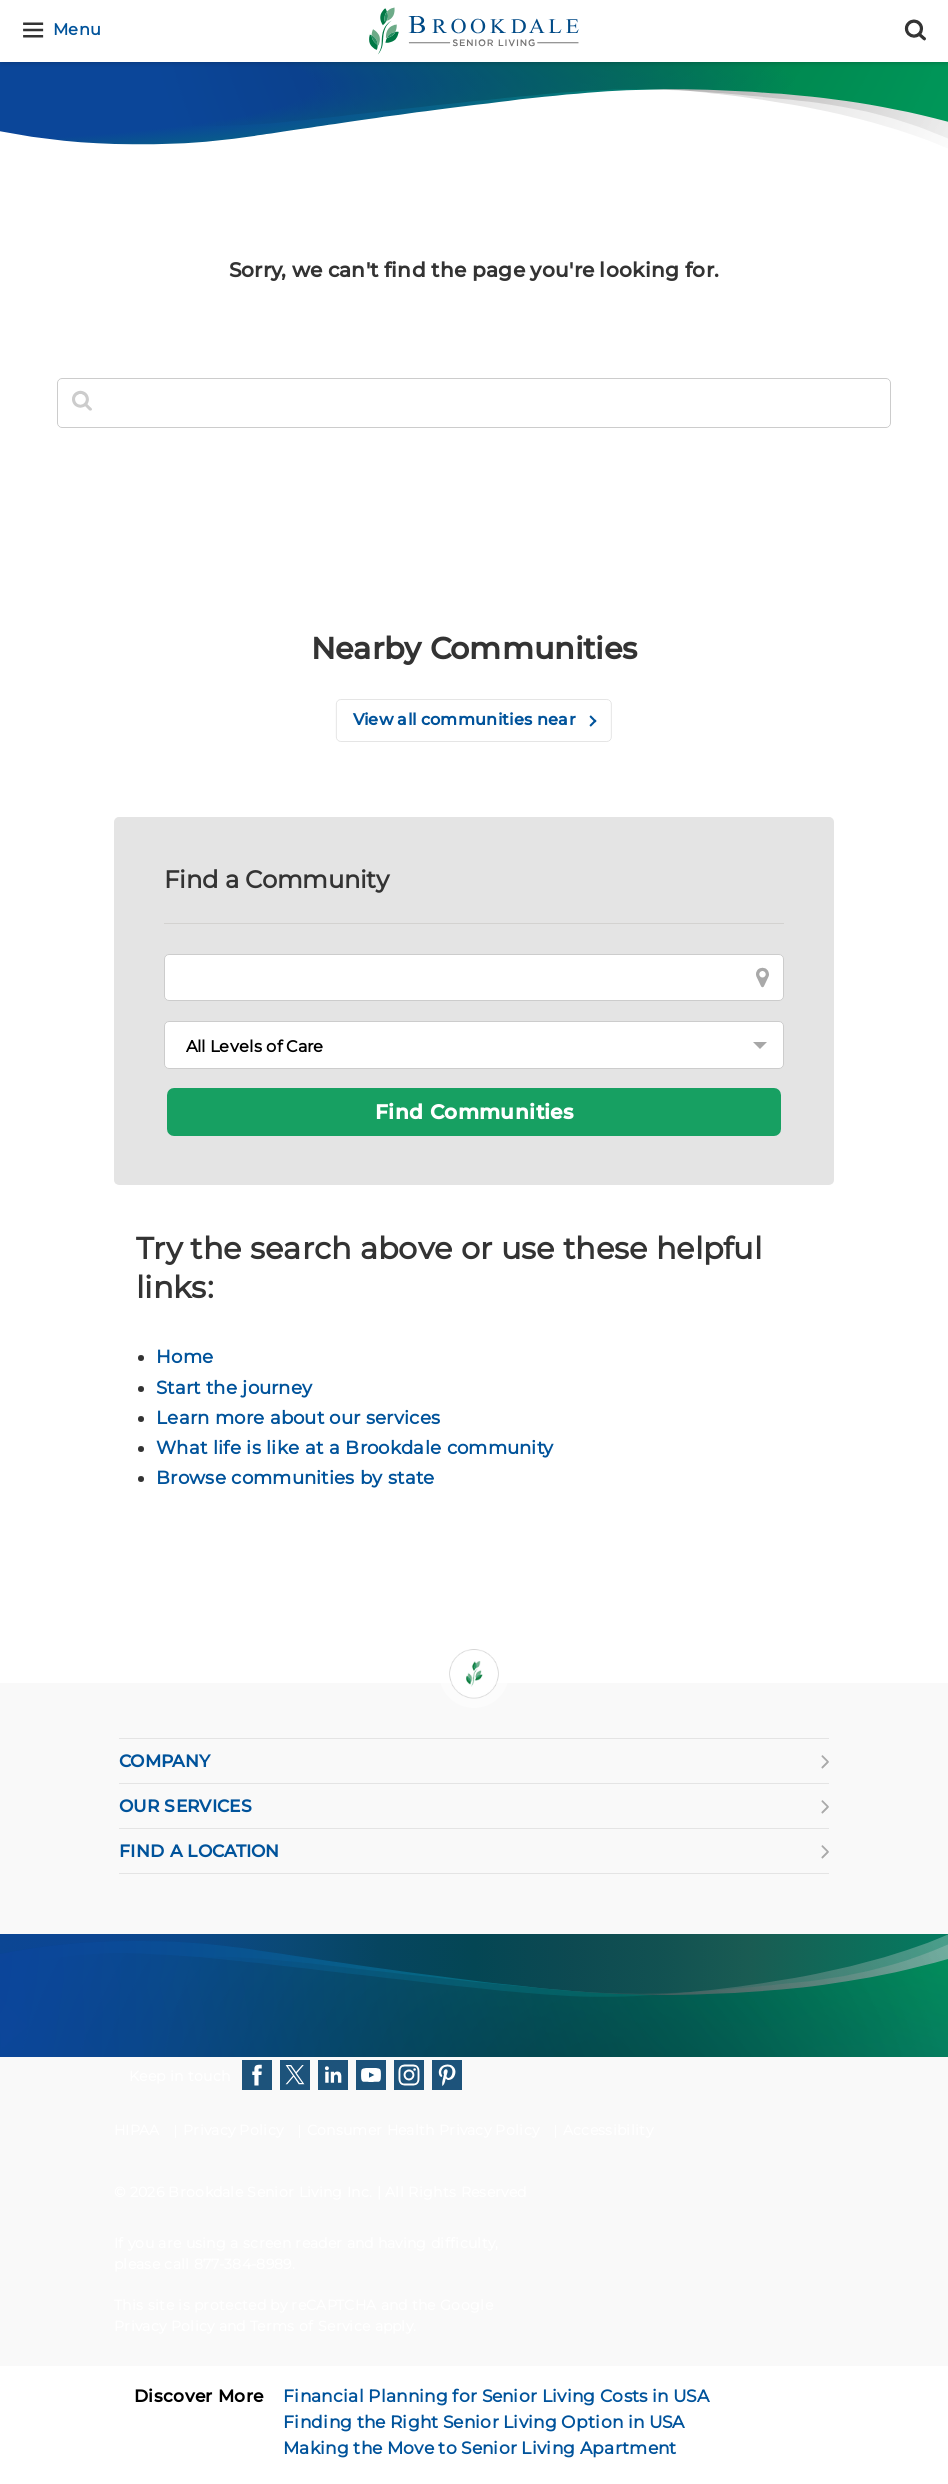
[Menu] (64, 30)
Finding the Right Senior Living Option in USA (483, 2422)
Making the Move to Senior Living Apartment (479, 2448)
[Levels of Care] (474, 1045)
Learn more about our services (298, 1418)
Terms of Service (310, 2326)
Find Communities (474, 1112)
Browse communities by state (295, 1478)
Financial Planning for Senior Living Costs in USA (496, 2396)
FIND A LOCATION (474, 1851)
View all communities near (466, 719)
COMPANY (474, 1761)
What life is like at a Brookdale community (354, 1448)
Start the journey (234, 1388)
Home (184, 1357)
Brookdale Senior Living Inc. (272, 2192)
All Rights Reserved (455, 2192)
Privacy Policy (233, 2130)
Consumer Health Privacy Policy (423, 2130)
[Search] (915, 30)
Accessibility (608, 2130)
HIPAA (137, 2130)
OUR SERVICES (474, 1806)
